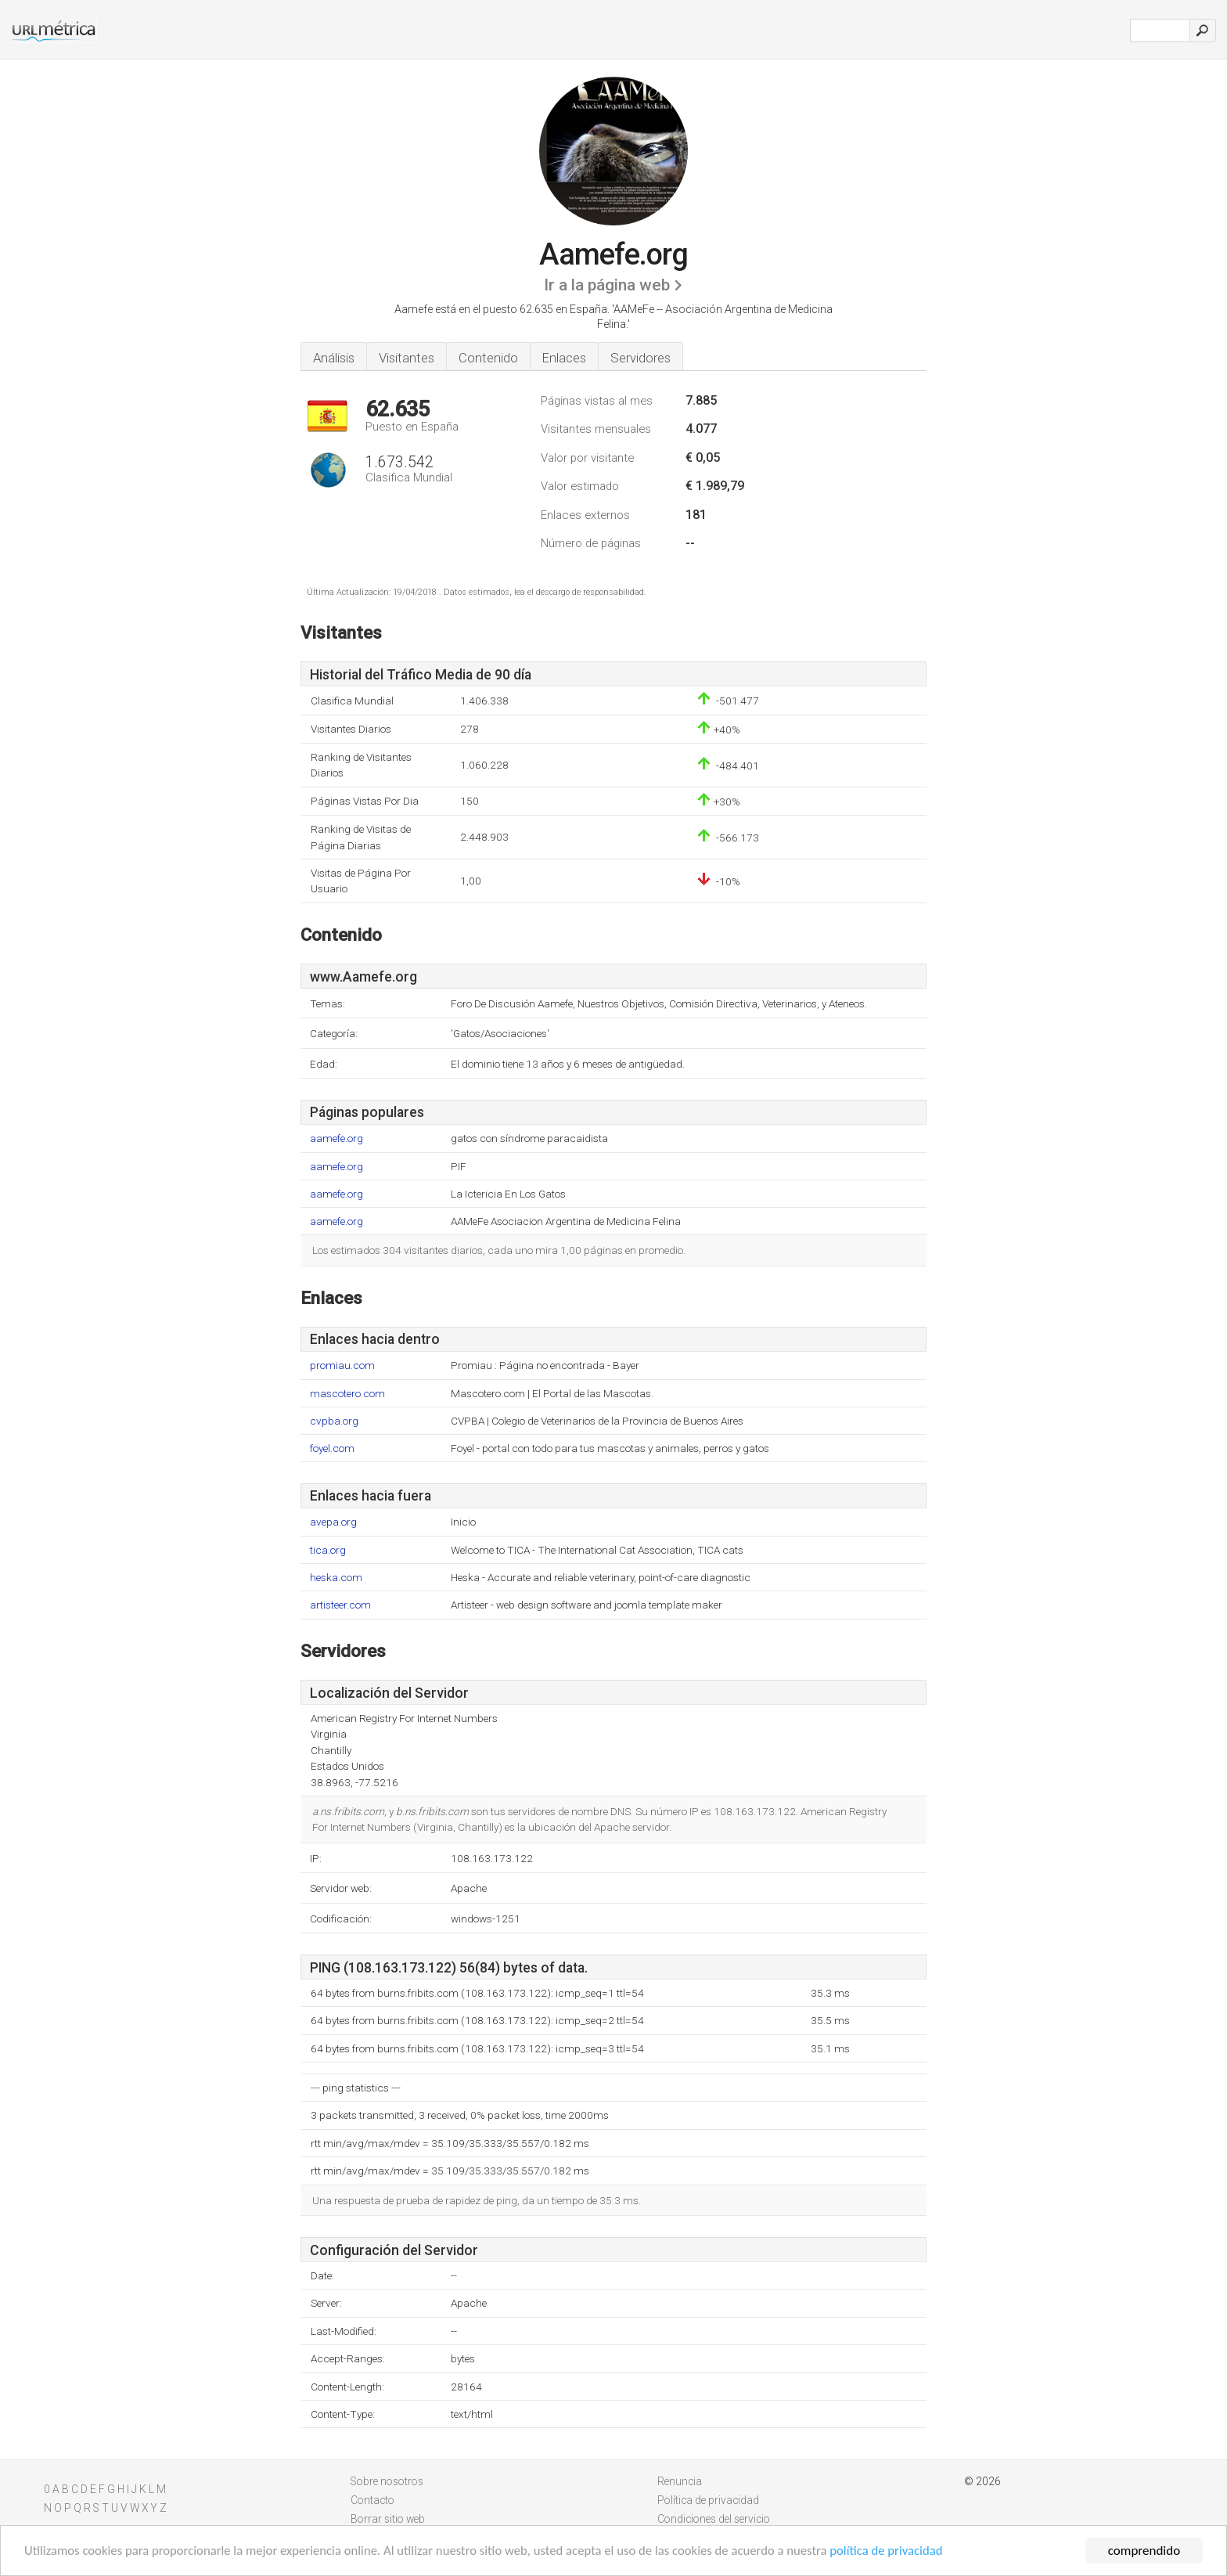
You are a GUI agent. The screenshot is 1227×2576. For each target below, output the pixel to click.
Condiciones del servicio (713, 2519)
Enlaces (564, 358)
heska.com (336, 1577)
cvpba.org (334, 1421)
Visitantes (406, 358)
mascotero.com (347, 1394)
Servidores (640, 358)
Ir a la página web (607, 285)
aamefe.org (336, 1138)
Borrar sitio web (388, 2519)
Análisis (333, 358)
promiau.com (342, 1365)
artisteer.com (340, 1605)
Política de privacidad (708, 2500)
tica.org (328, 1550)
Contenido (488, 358)
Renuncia (679, 2481)
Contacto (372, 2500)
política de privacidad (902, 2552)
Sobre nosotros (387, 2481)
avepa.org (333, 1522)
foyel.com (332, 1448)
